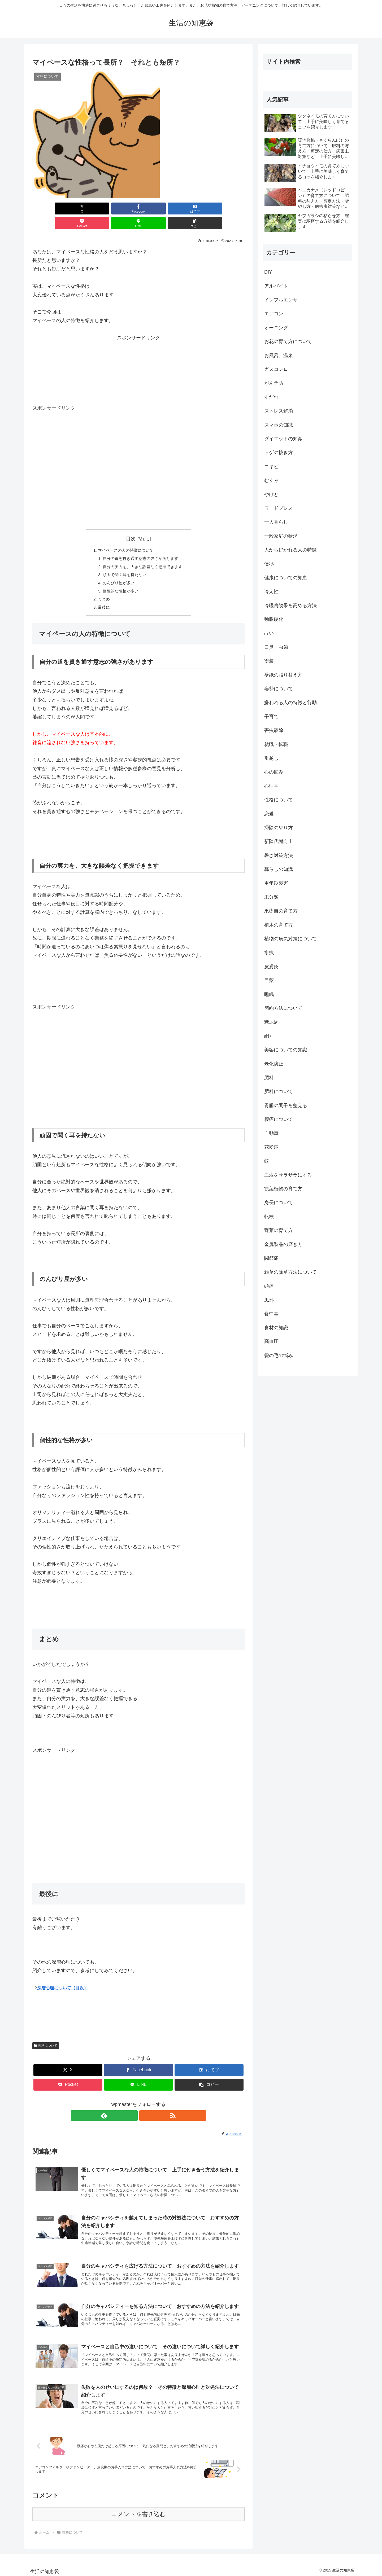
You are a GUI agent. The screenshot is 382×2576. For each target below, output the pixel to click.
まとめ (101, 587)
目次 (131, 524)
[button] (228, 208)
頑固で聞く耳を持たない (123, 561)
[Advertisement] (138, 344)
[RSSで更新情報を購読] (144, 2104)
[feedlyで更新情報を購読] (132, 2104)
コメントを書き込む (138, 2512)
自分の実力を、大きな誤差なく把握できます (142, 553)
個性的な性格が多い (119, 579)
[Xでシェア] (49, 208)
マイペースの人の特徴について (125, 536)
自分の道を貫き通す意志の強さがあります (140, 544)
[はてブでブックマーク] (121, 208)
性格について (45, 2035)
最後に (101, 596)
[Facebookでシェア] (85, 208)
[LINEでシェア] (192, 208)
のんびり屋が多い (117, 570)
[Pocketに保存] (156, 208)
